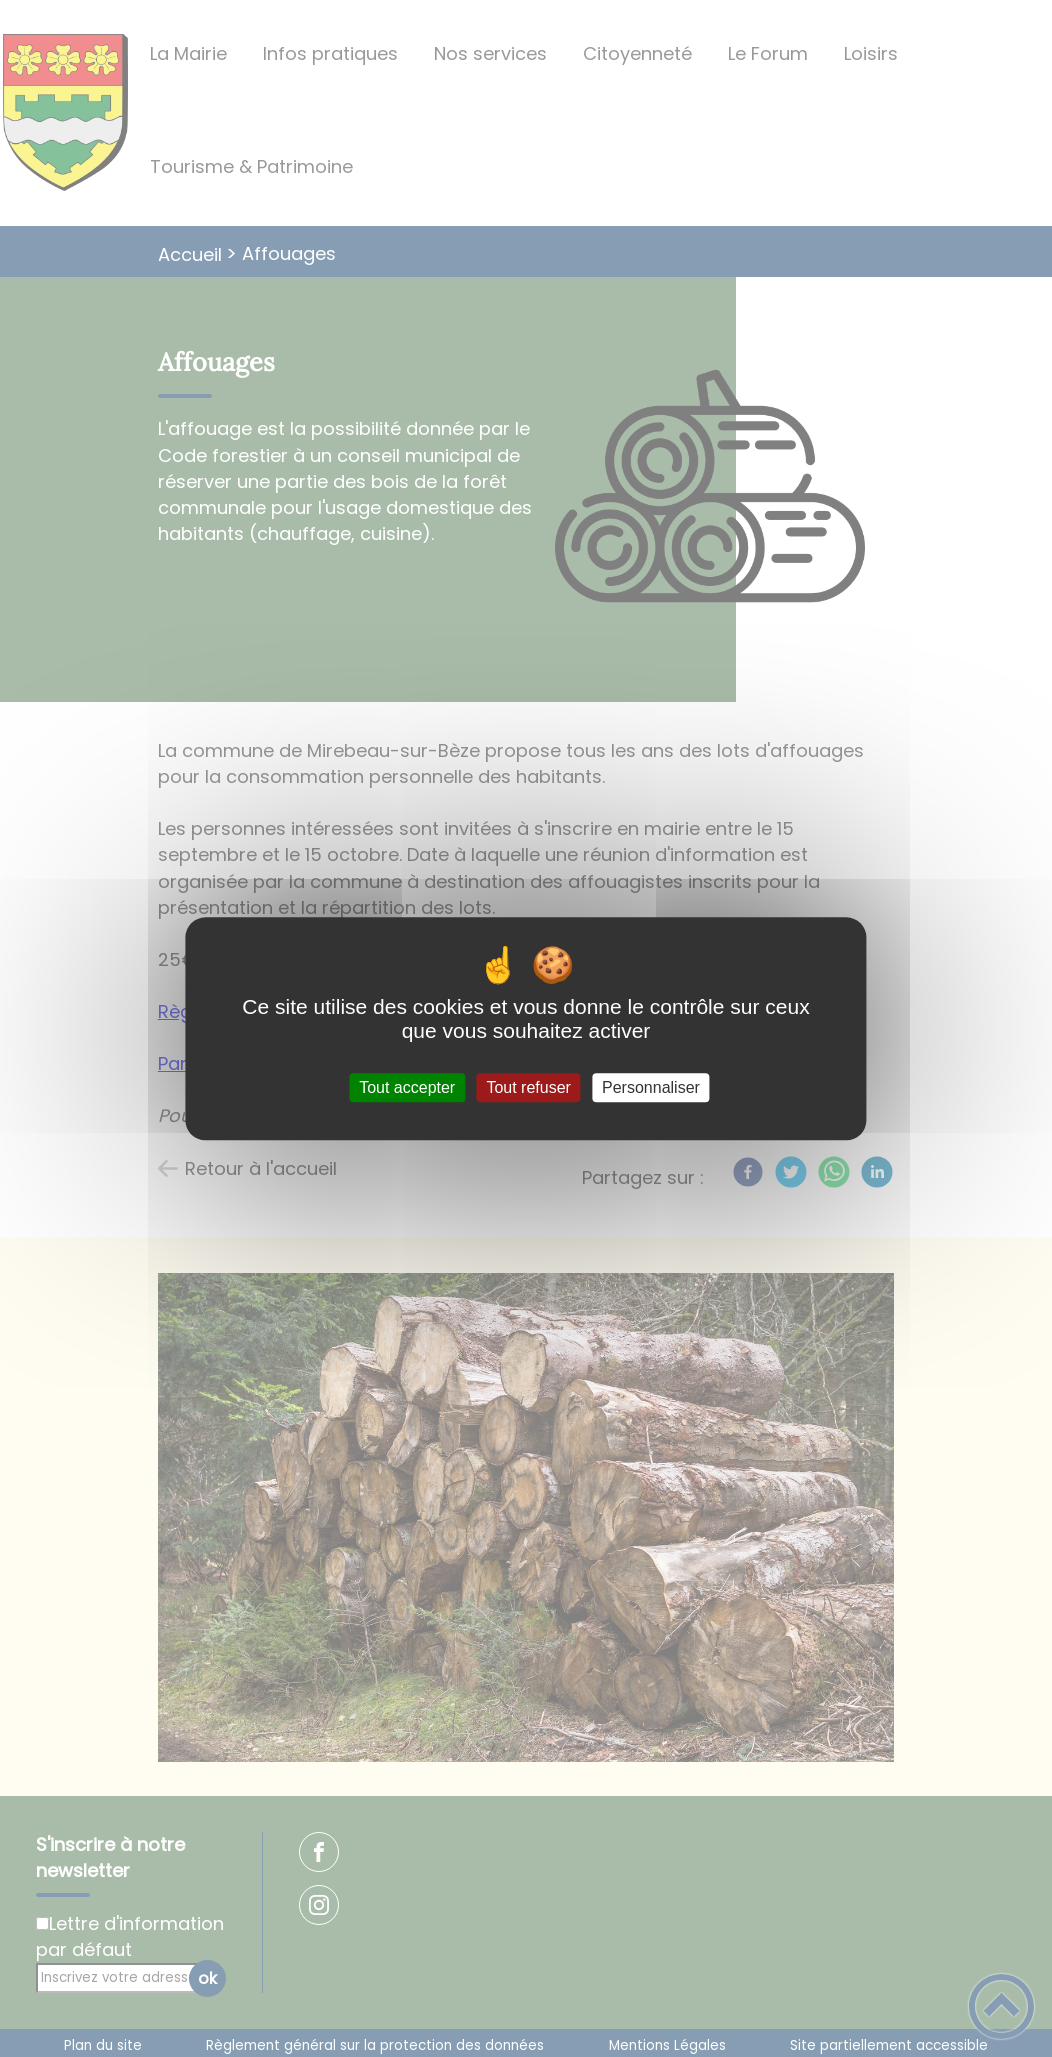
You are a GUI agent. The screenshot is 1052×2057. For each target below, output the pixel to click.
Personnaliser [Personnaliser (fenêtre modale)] (651, 1087)
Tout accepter (407, 1087)
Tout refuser (528, 1087)
